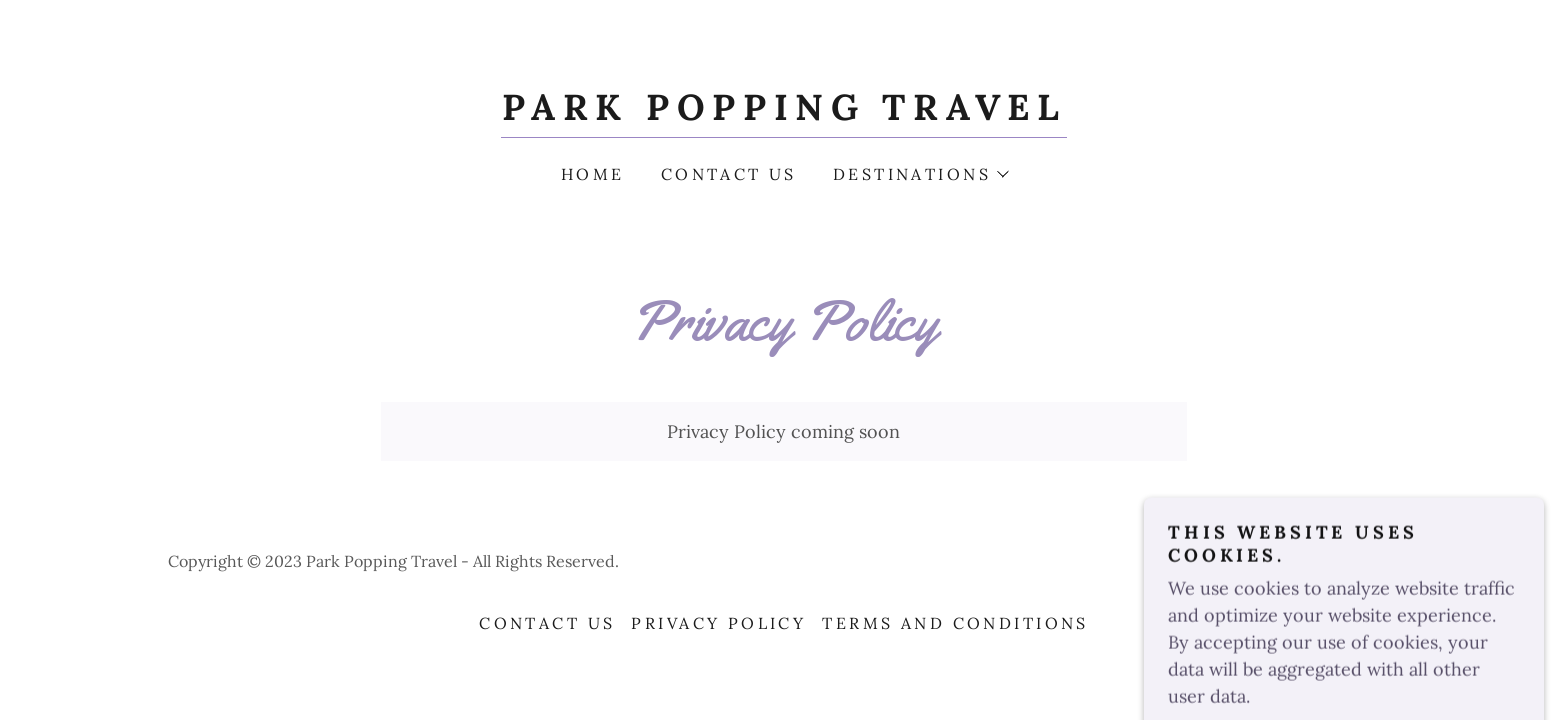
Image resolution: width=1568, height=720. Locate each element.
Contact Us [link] (729, 174)
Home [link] (593, 174)
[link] (783, 113)
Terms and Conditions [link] (955, 623)
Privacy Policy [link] (718, 623)
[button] (920, 174)
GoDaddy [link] (1365, 561)
